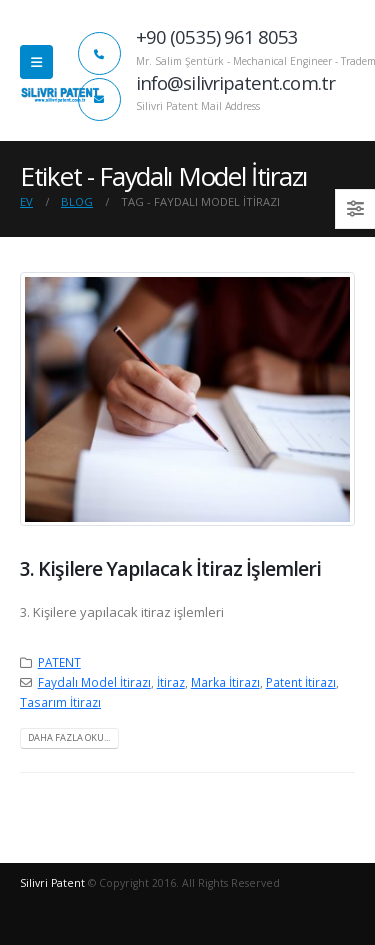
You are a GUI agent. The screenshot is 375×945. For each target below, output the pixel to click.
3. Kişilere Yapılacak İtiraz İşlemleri (170, 568)
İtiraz (171, 682)
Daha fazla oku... (69, 737)
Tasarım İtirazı (60, 702)
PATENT (59, 662)
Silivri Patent (52, 883)
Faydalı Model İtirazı (94, 682)
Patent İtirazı (301, 682)
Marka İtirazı (225, 682)
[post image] (187, 399)
